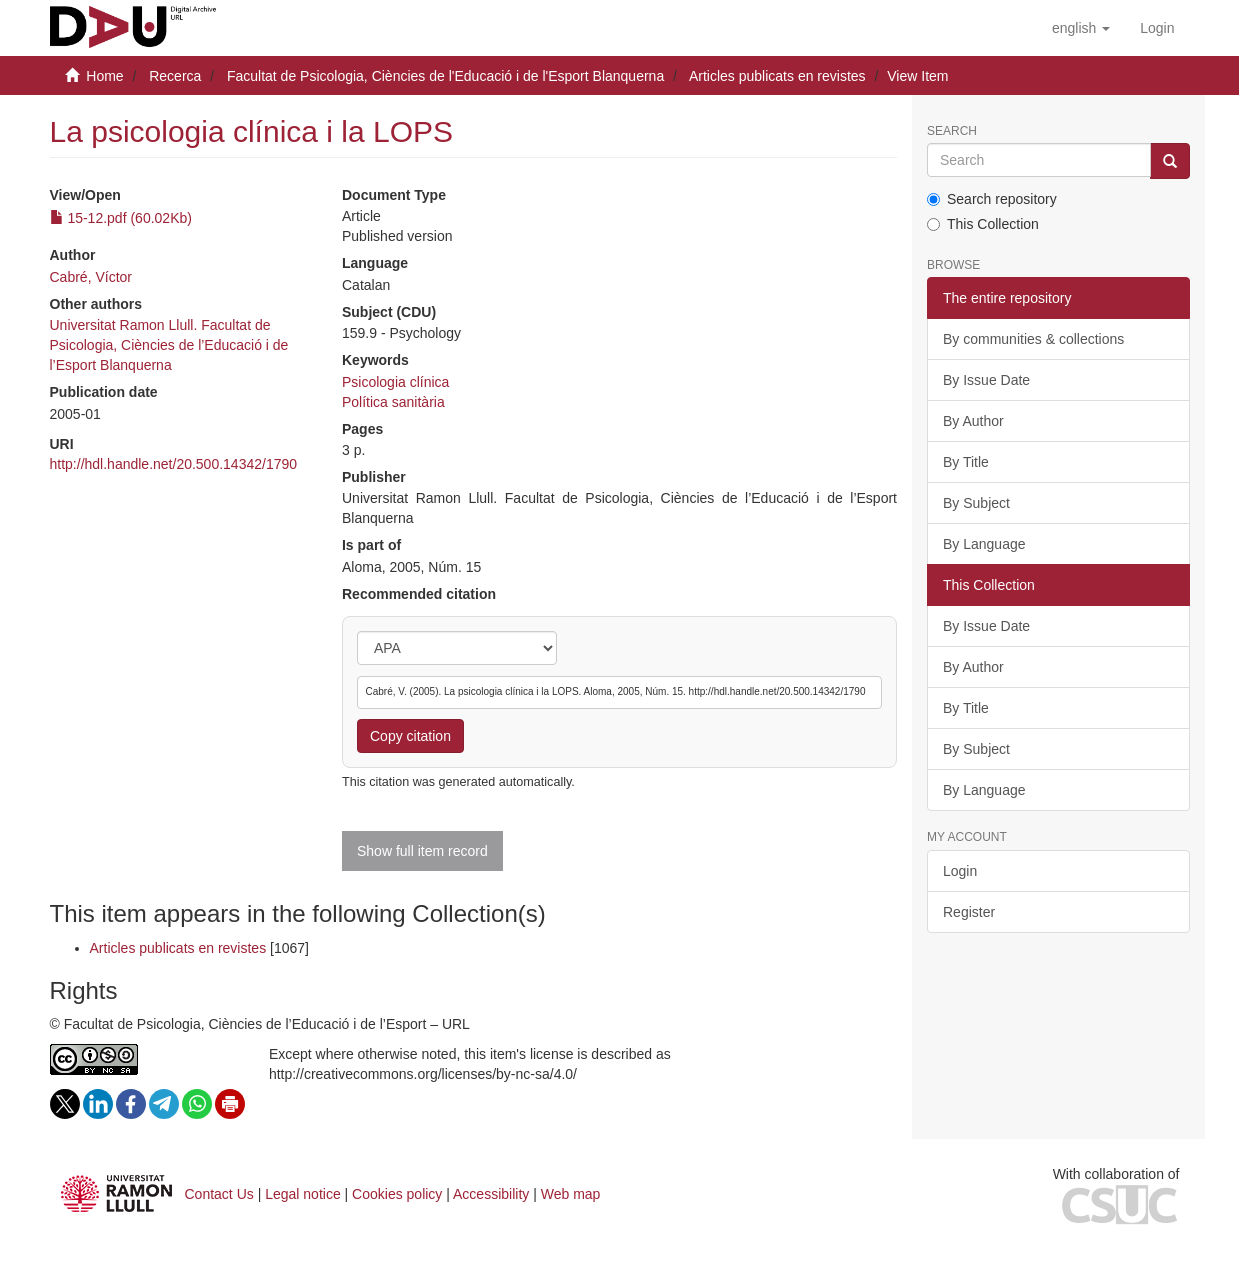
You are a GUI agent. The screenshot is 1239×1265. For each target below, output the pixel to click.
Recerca (175, 76)
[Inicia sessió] (1157, 28)
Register (969, 912)
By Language (984, 544)
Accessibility (491, 1194)
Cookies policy (397, 1194)
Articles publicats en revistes (777, 76)
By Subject (976, 503)
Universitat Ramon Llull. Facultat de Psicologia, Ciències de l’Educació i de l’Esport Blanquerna (169, 345)
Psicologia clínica (395, 382)
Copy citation (410, 736)
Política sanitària (393, 402)
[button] (1081, 28)
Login (960, 871)
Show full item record (422, 851)
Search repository (992, 199)
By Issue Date (986, 380)
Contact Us (219, 1194)
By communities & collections (1033, 339)
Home (104, 76)
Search (952, 131)
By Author (973, 421)
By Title (966, 462)
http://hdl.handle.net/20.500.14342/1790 (174, 464)
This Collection (983, 224)
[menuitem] (1157, 28)
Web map (571, 1194)
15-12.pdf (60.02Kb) (121, 218)
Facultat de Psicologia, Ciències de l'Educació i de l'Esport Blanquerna (445, 76)
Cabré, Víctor (91, 277)
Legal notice (303, 1194)
